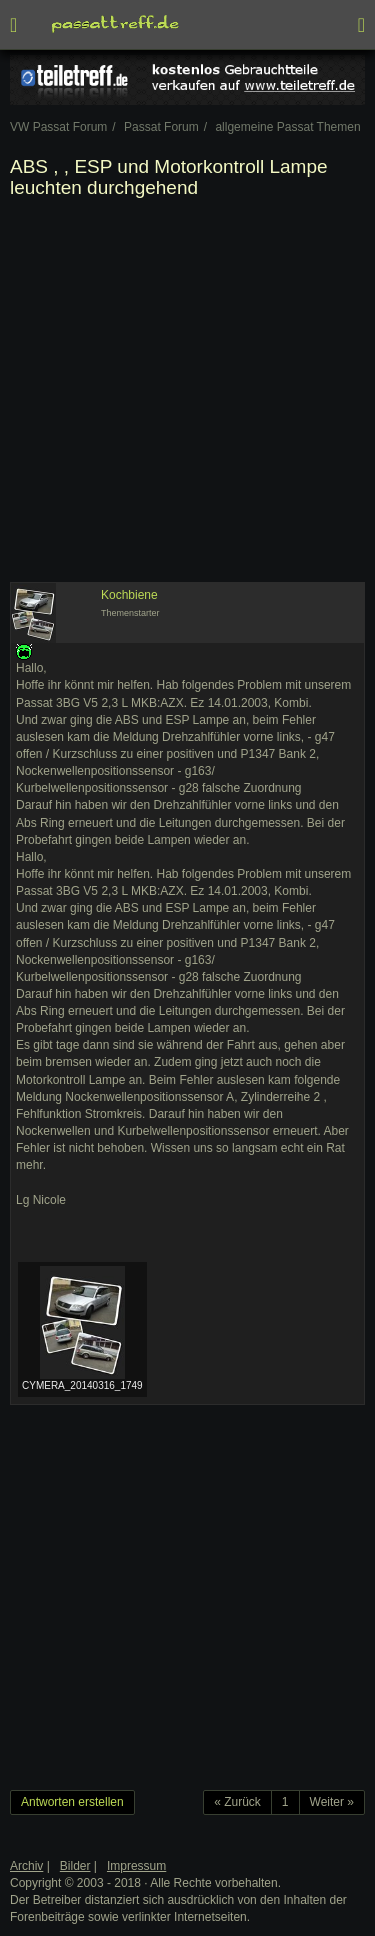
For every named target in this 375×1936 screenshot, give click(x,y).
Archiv (26, 1866)
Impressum (136, 1866)
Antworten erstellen (72, 1802)
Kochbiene (129, 595)
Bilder (75, 1866)
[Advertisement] (187, 394)
